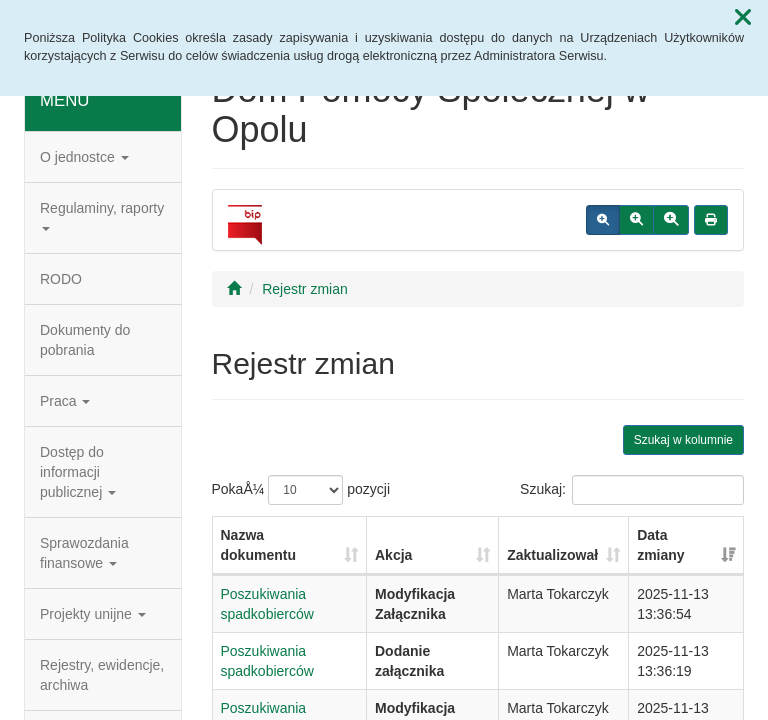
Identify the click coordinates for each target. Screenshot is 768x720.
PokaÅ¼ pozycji (301, 490)
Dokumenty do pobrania (85, 340)
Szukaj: (632, 490)
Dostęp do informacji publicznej (78, 472)
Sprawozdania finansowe (84, 553)
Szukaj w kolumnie (683, 440)
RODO (61, 279)
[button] (743, 18)
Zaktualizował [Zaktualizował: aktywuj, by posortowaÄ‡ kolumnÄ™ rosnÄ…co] (552, 555)
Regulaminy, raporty (102, 215)
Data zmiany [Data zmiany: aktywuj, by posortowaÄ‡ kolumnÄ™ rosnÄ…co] (660, 545)
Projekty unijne (93, 614)
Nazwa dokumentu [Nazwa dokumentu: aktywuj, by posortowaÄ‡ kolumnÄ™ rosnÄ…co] (258, 545)
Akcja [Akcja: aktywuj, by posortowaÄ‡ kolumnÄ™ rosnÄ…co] (393, 555)
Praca (65, 401)
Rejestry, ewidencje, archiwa (102, 675)
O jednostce (84, 157)
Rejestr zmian (305, 289)
